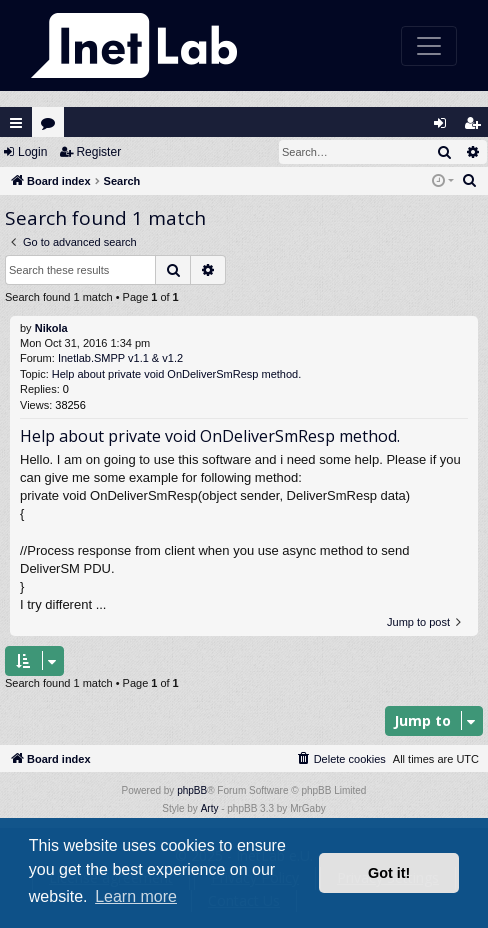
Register (98, 152)
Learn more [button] (136, 896)
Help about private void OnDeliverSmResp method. (176, 374)
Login (32, 152)
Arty (210, 808)
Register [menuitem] (477, 127)
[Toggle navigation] (429, 46)
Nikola (51, 328)
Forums (52, 127)
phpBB (192, 790)
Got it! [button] (389, 873)
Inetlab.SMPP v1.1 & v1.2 (120, 358)
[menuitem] (470, 181)
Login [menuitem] (445, 127)
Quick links (16, 123)
